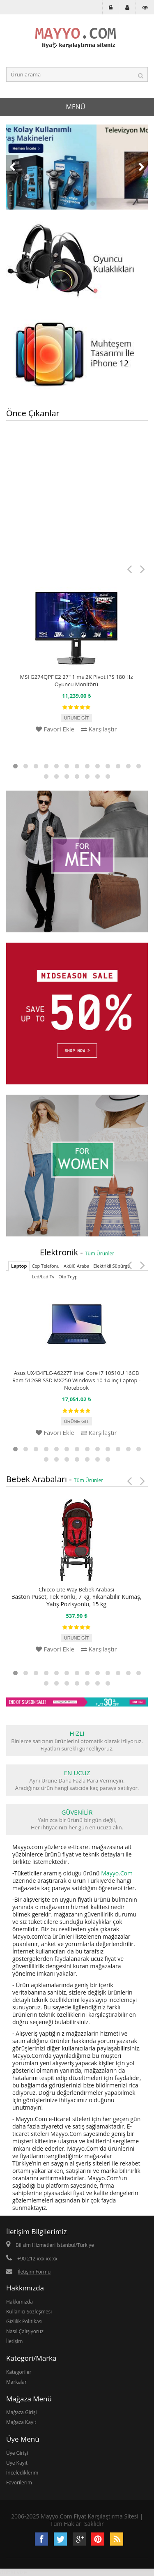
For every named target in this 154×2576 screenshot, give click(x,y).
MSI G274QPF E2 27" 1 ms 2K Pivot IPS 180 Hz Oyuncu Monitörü (76, 680)
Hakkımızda (19, 2301)
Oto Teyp (67, 1276)
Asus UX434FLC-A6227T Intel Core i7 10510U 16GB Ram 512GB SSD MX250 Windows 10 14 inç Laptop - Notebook (76, 1380)
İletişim (14, 2341)
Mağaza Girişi (21, 2412)
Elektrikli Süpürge (111, 1266)
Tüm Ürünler (99, 1253)
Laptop (19, 1266)
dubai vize (13, 2572)
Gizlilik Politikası (24, 2321)
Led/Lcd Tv (43, 1276)
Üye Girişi (17, 2452)
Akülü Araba (76, 1266)
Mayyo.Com (117, 1873)
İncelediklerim (22, 2472)
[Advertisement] (77, 506)
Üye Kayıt (17, 2462)
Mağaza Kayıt (21, 2422)
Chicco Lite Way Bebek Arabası (76, 1589)
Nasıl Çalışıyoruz (25, 2331)
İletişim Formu (34, 2271)
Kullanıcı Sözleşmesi (29, 2311)
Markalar (16, 2381)
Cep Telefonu (46, 1266)
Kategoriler (18, 2371)
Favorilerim (19, 2482)
